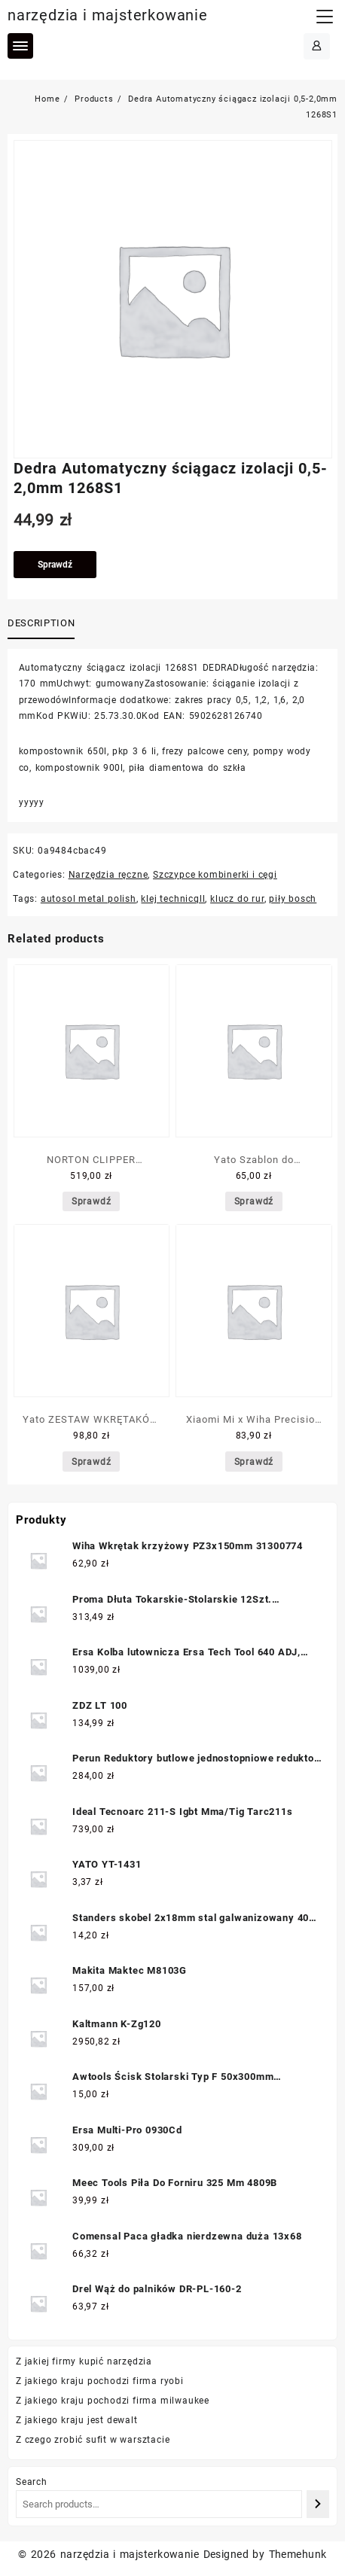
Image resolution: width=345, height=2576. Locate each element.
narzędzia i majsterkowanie (108, 15)
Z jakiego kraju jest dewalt (77, 2420)
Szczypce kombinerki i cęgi (215, 874)
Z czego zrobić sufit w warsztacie (92, 2439)
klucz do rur (237, 899)
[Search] (318, 2504)
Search (31, 2482)
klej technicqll (173, 899)
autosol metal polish (88, 899)
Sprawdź (55, 564)
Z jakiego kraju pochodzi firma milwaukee (112, 2400)
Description (41, 623)
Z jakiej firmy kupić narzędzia (84, 2361)
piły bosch (292, 899)
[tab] (44, 624)
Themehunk (298, 2554)
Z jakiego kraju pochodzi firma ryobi (100, 2381)
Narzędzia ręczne (108, 874)
